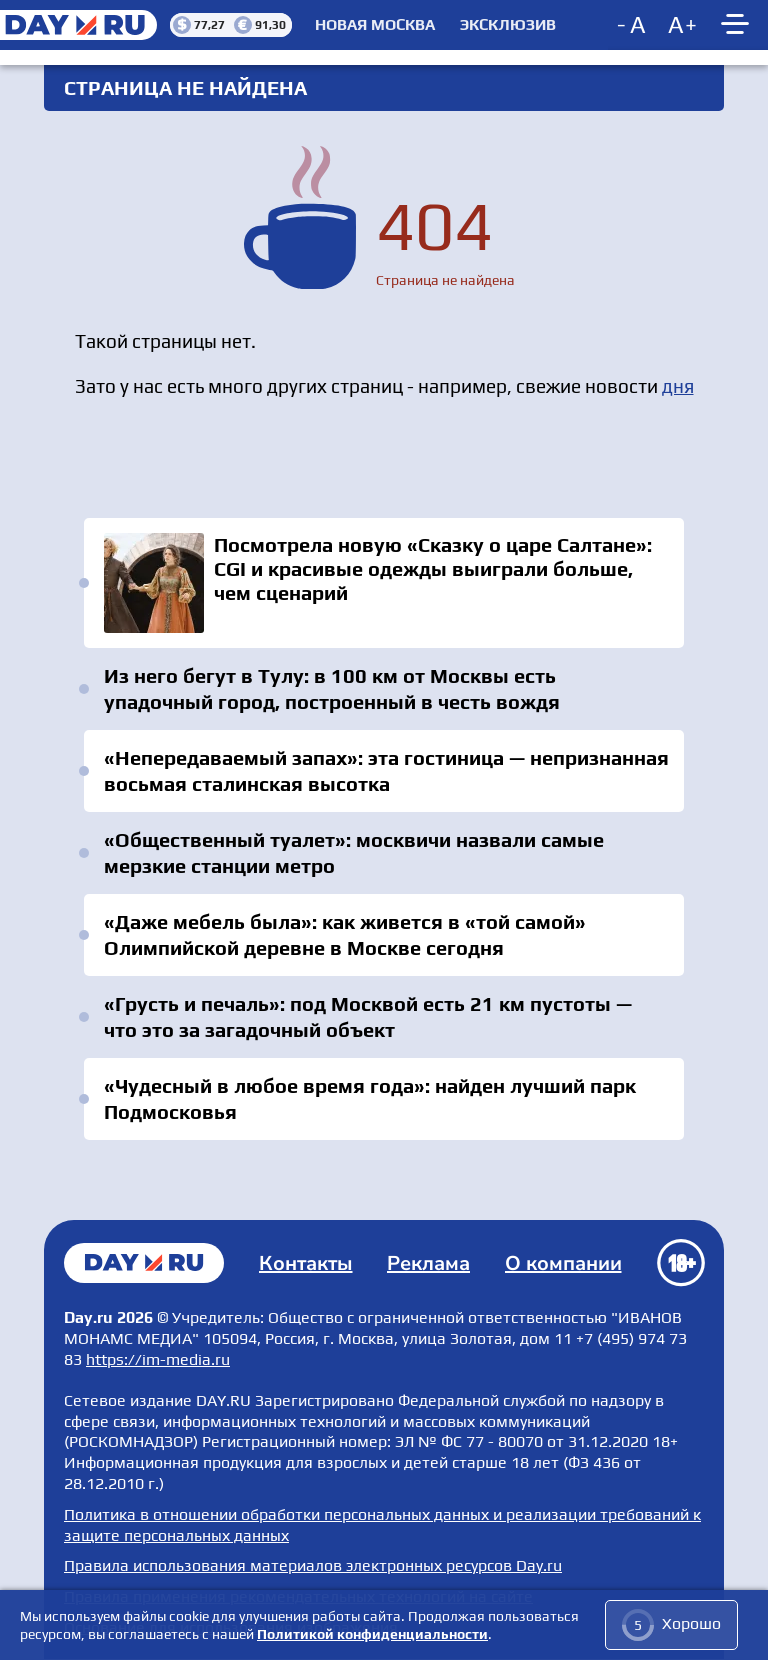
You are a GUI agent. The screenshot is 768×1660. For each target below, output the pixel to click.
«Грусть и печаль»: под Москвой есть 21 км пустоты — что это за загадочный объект (368, 1016)
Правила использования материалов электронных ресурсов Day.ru (313, 1565)
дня (678, 386)
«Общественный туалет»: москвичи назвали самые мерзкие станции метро (354, 852)
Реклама (428, 1263)
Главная (144, 1263)
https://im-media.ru (158, 1359)
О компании (563, 1263)
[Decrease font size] (633, 25)
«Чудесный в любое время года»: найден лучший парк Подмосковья (370, 1098)
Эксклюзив (508, 25)
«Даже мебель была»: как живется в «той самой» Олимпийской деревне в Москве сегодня (345, 934)
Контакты (306, 1263)
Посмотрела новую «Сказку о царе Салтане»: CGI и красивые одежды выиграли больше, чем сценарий (384, 583)
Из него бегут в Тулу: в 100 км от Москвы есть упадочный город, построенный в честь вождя (332, 688)
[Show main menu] (738, 25)
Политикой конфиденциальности (372, 1634)
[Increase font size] (683, 25)
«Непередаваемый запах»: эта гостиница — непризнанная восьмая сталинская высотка (386, 770)
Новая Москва (375, 25)
